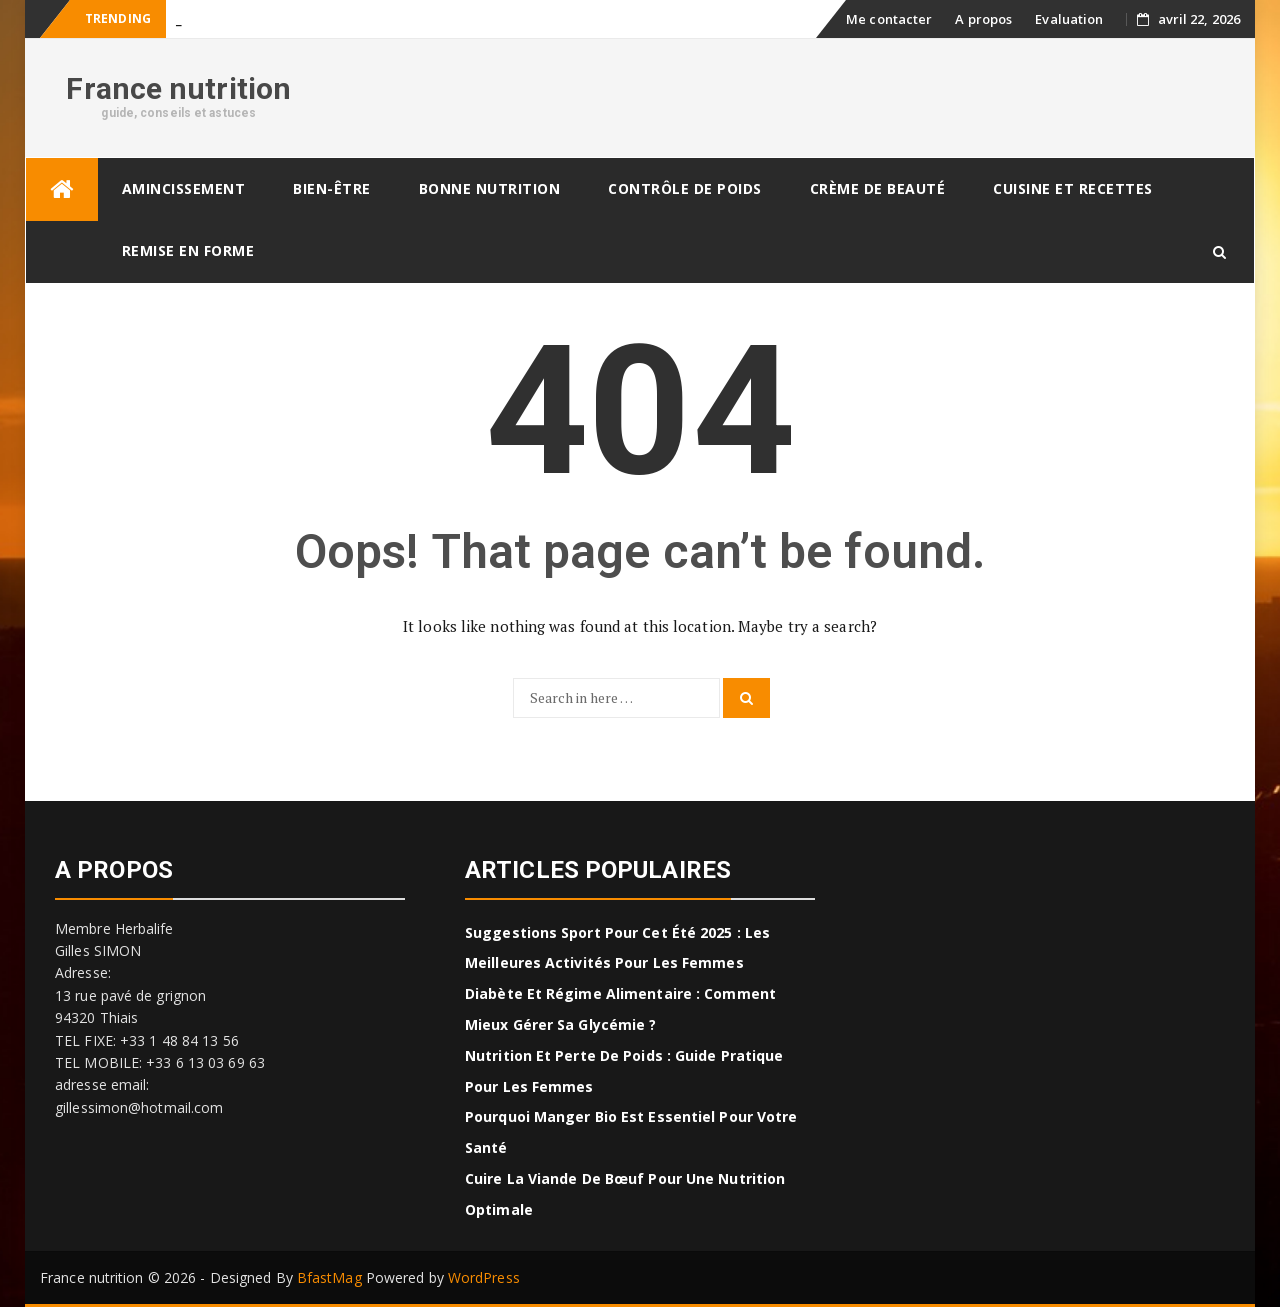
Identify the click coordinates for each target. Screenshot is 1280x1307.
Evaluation (1069, 19)
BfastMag (329, 1277)
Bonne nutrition (490, 188)
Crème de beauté (878, 188)
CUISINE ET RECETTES (1073, 188)
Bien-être (332, 188)
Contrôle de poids (685, 188)
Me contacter (889, 19)
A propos (983, 19)
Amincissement (184, 188)
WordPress (484, 1277)
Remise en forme (188, 250)
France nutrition (178, 88)
